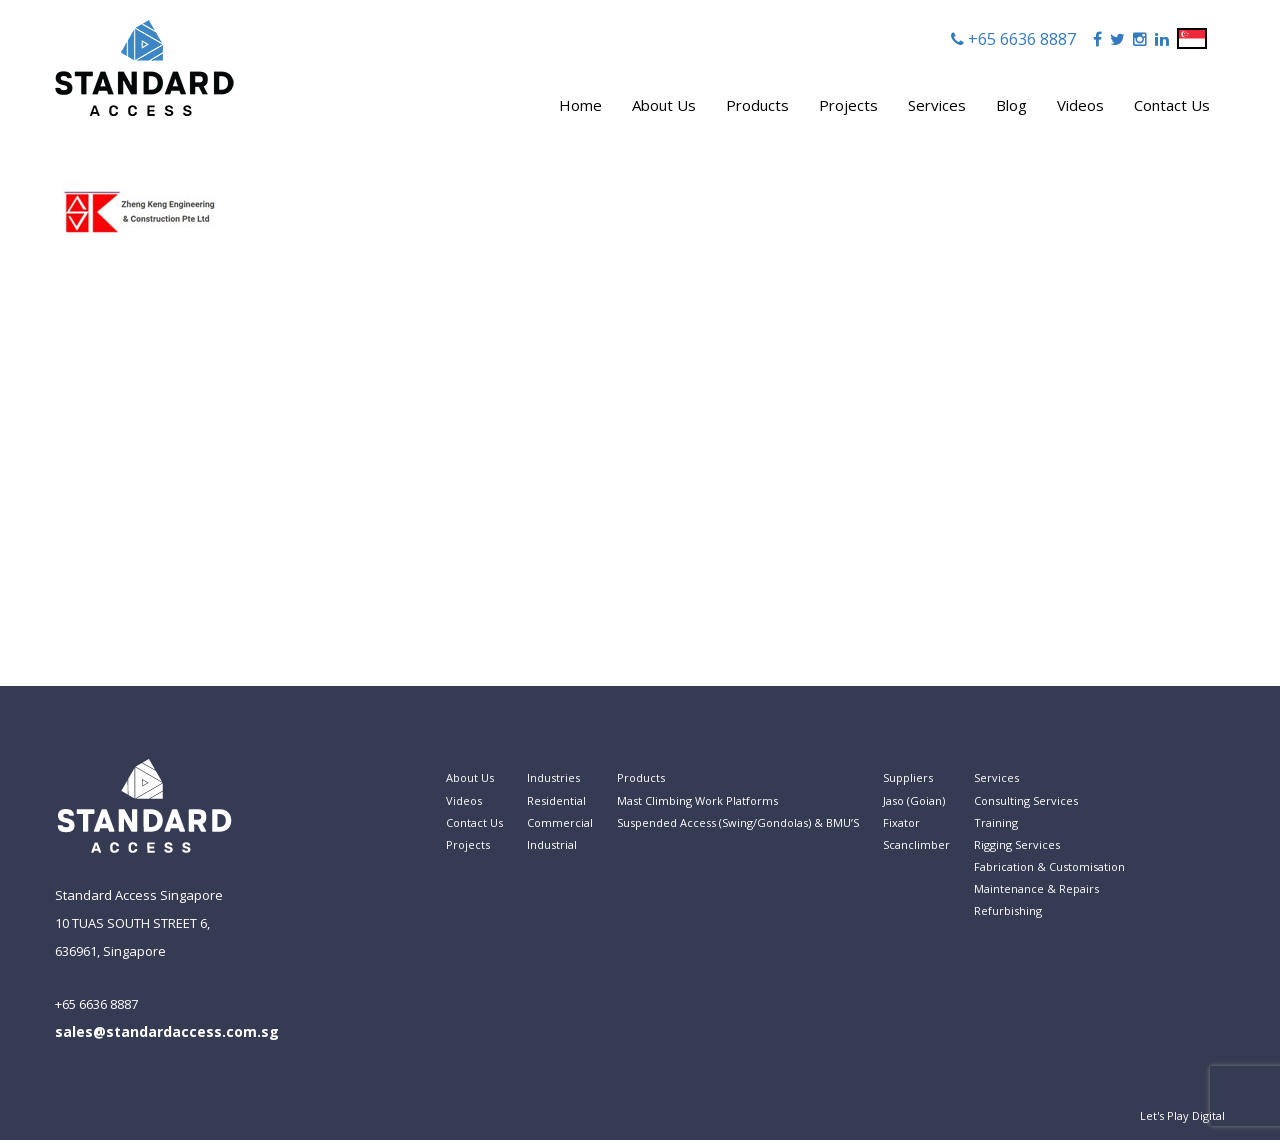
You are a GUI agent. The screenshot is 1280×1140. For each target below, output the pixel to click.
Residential (556, 800)
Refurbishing (1008, 910)
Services (937, 105)
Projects (848, 105)
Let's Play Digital (1182, 1115)
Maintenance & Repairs (1036, 888)
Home (580, 105)
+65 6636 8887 (1020, 39)
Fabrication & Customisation (1049, 866)
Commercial (560, 822)
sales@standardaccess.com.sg (167, 1031)
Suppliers (908, 777)
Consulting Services (1026, 800)
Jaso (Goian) (914, 800)
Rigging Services (1017, 844)
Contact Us (1172, 105)
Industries (553, 777)
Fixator (901, 822)
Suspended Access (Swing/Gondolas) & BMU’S (738, 822)
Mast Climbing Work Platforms (697, 800)
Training (996, 822)
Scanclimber (916, 844)
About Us (664, 105)
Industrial (552, 844)
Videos (1080, 105)
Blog (1011, 105)
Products (757, 105)
